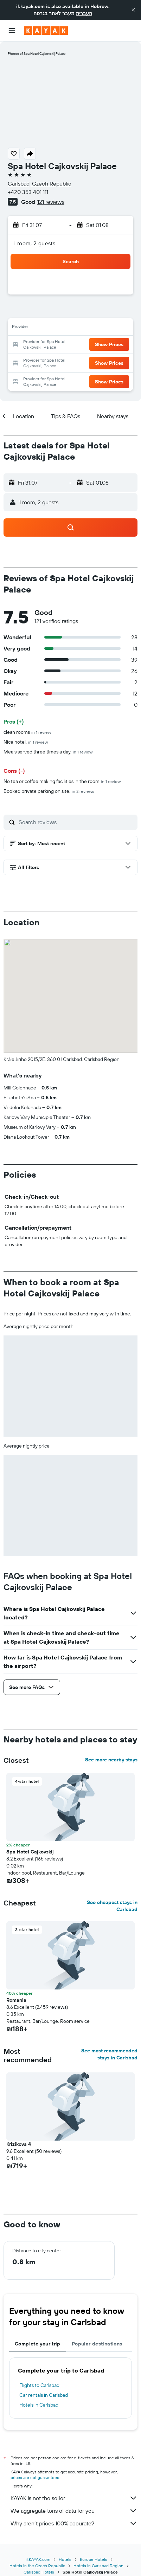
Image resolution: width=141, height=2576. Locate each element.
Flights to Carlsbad (39, 2385)
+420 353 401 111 (28, 191)
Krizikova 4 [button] (18, 2144)
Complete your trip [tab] (37, 2344)
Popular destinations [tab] (97, 2344)
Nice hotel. (26, 742)
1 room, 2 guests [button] (34, 243)
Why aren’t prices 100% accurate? (74, 2523)
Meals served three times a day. (48, 752)
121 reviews (50, 201)
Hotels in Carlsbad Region (98, 2565)
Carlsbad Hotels (39, 2572)
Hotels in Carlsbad (38, 2405)
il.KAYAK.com (38, 2559)
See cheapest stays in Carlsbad (112, 1905)
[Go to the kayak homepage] (46, 30)
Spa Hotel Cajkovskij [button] (30, 1852)
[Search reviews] (76, 822)
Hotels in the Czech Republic (37, 2565)
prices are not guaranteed (35, 2477)
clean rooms (27, 732)
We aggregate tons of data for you (74, 2510)
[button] (133, 10)
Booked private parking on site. (49, 791)
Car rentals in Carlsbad (43, 2395)
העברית (84, 13)
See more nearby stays (111, 1759)
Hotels (65, 2559)
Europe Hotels (93, 2559)
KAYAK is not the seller (74, 2498)
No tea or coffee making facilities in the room (62, 781)
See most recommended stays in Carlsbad (109, 2054)
